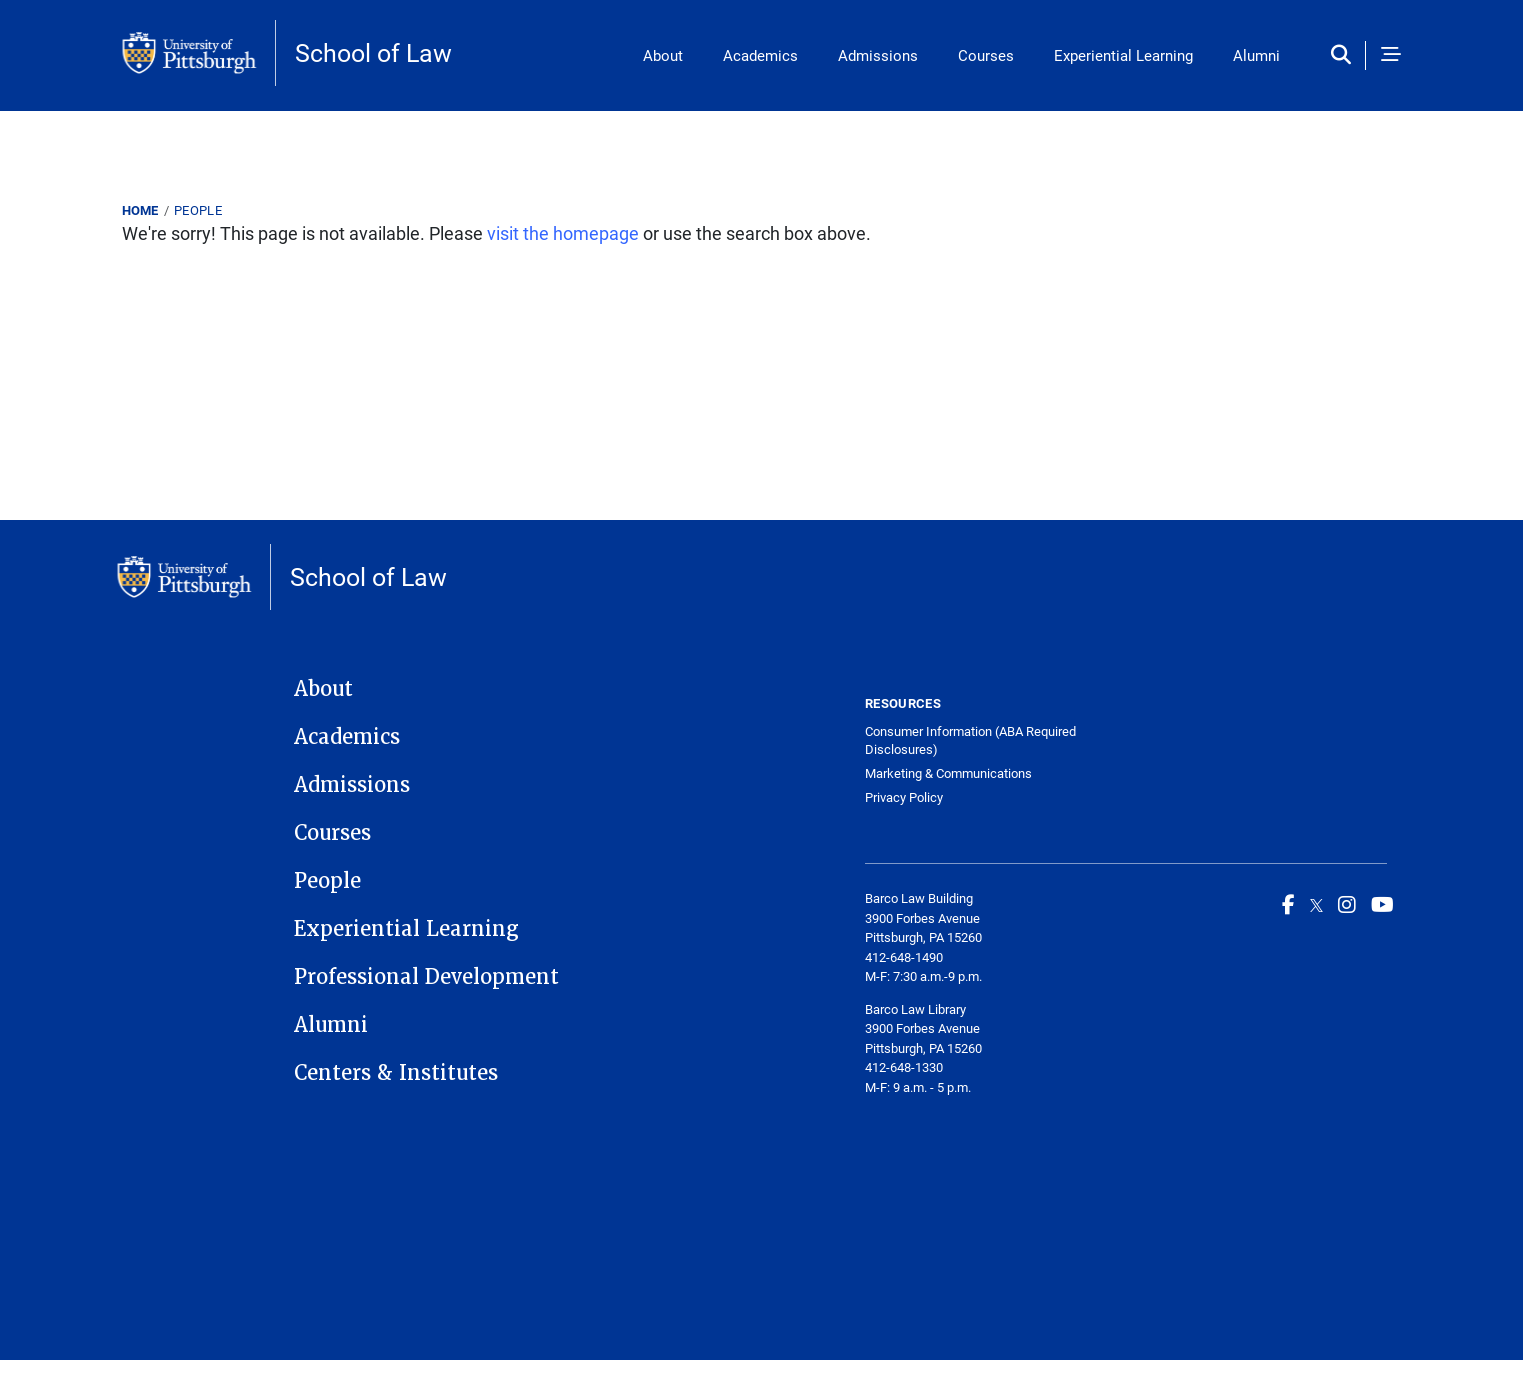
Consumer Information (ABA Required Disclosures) (970, 740)
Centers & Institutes (396, 1073)
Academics (760, 55)
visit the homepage (563, 233)
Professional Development (426, 977)
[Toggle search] (1345, 55)
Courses (986, 55)
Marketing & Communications (948, 773)
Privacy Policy (904, 797)
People (198, 210)
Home (140, 210)
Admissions (878, 55)
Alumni (1256, 55)
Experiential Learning (1123, 55)
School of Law (373, 52)
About (663, 55)
